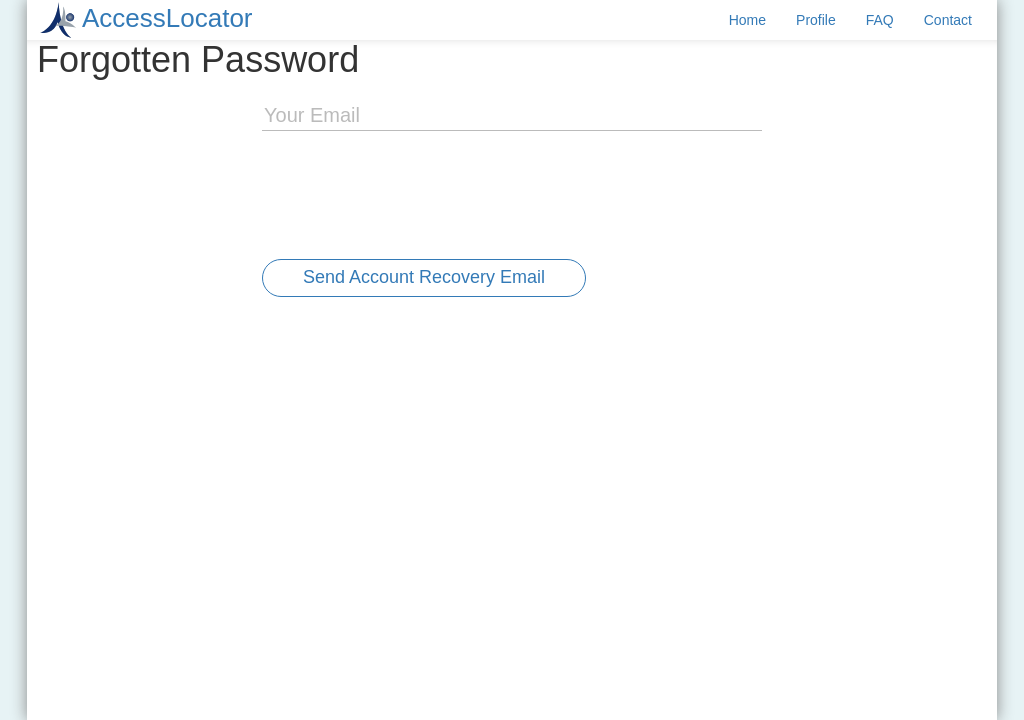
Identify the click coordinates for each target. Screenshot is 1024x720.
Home (747, 20)
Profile (816, 20)
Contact (948, 20)
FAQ (880, 20)
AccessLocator (167, 18)
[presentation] (414, 190)
